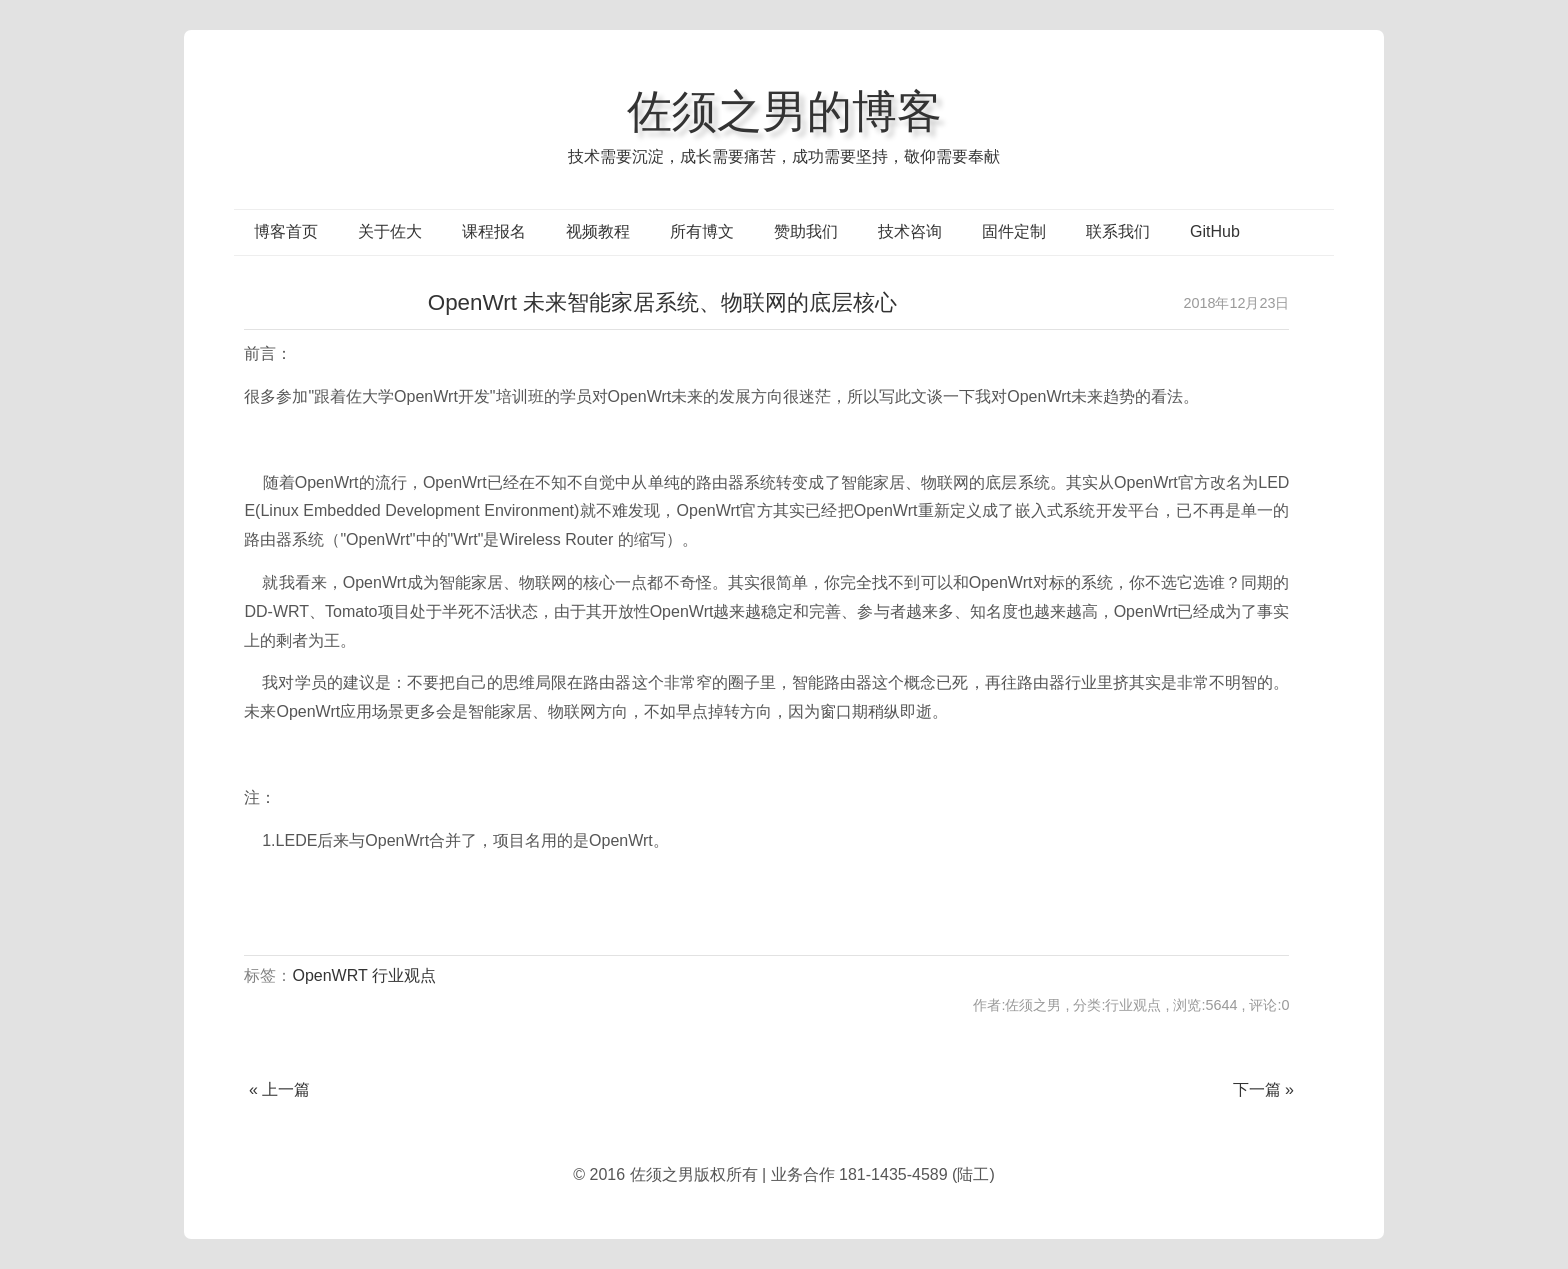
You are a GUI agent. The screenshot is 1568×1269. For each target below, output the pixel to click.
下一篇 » (1263, 1089)
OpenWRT (329, 975)
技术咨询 (910, 231)
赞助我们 (806, 231)
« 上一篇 (279, 1089)
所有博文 (702, 231)
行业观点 (404, 975)
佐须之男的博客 (784, 111)
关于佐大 (390, 231)
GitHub (1215, 231)
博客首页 (286, 231)
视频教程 (598, 231)
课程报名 (494, 231)
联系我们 (1118, 231)
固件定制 (1014, 231)
